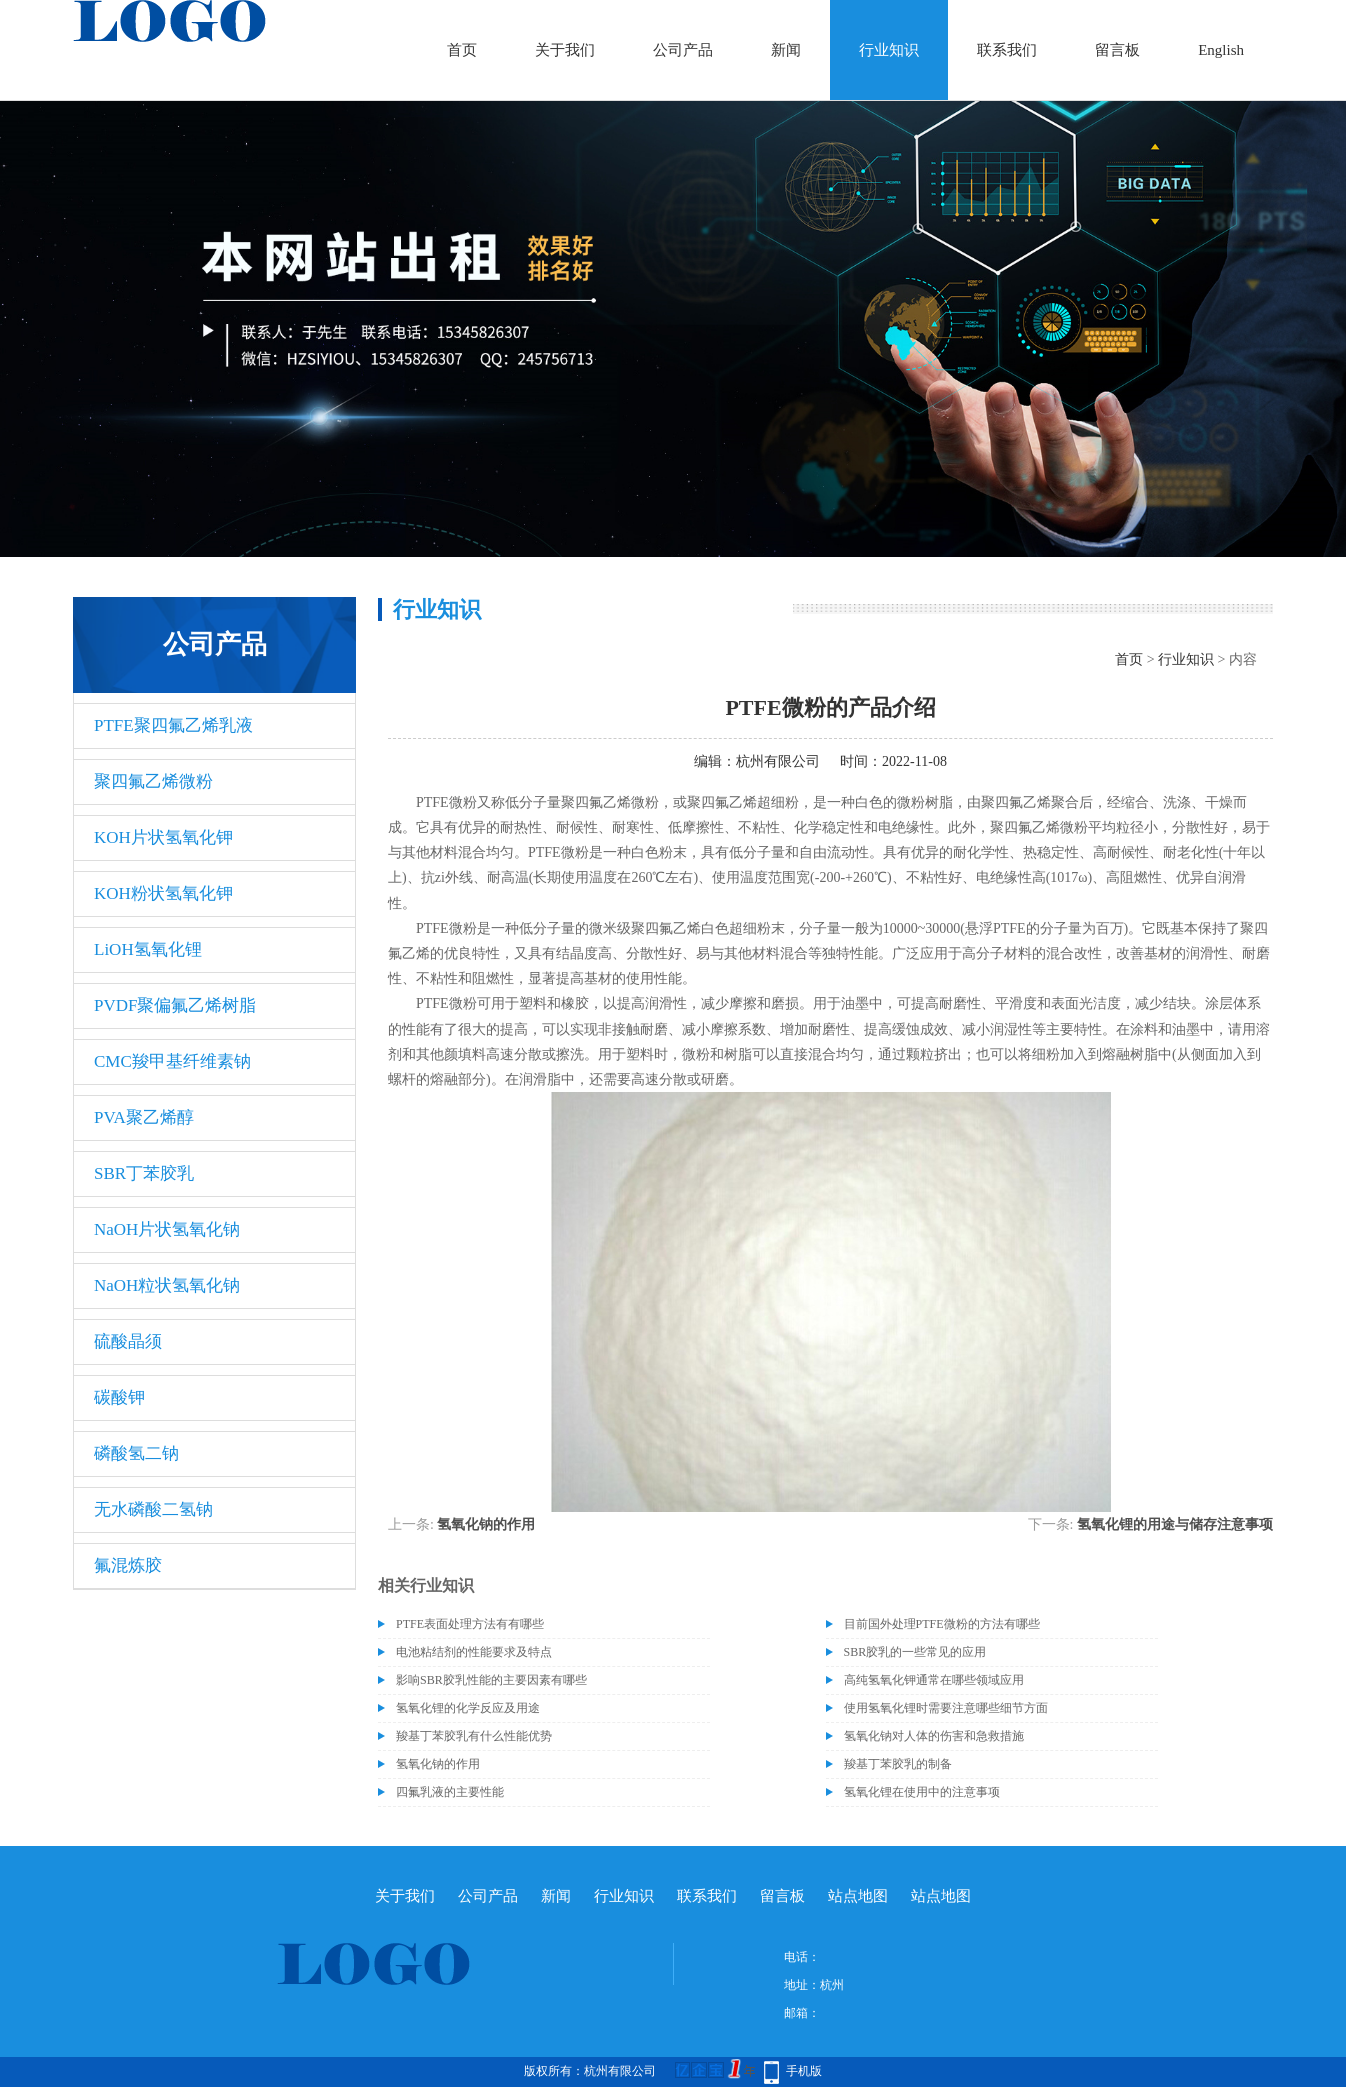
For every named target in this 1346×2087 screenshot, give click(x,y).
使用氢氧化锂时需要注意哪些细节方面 (946, 1708)
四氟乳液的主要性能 (450, 1792)
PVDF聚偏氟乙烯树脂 (175, 1005)
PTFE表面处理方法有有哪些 (470, 1624)
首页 (462, 50)
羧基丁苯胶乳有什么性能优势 (474, 1736)
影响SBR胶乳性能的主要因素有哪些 (491, 1680)
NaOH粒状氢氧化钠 (167, 1285)
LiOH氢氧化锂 (148, 949)
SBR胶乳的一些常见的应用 (915, 1652)
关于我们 (565, 50)
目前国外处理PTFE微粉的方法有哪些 (942, 1624)
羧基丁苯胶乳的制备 (898, 1764)
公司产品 (683, 50)
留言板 (1117, 50)
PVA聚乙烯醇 (144, 1117)
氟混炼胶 (128, 1565)
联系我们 (1007, 50)
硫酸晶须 (128, 1341)
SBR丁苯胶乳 (144, 1173)
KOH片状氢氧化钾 (163, 837)
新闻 (786, 50)
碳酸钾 (119, 1397)
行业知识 (889, 50)
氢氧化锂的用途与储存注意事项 (1175, 1524)
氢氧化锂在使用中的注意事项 (922, 1792)
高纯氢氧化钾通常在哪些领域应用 (934, 1680)
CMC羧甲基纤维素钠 (172, 1061)
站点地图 (858, 1896)
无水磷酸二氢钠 (153, 1509)
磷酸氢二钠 (136, 1453)
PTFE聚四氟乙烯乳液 (173, 725)
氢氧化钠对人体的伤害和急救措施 (934, 1736)
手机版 (804, 2071)
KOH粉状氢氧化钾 (163, 893)
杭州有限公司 (778, 761)
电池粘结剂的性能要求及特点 (474, 1652)
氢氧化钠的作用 (486, 1524)
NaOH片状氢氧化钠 (167, 1229)
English (1221, 50)
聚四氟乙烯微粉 (153, 781)
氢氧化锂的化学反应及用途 (468, 1708)
